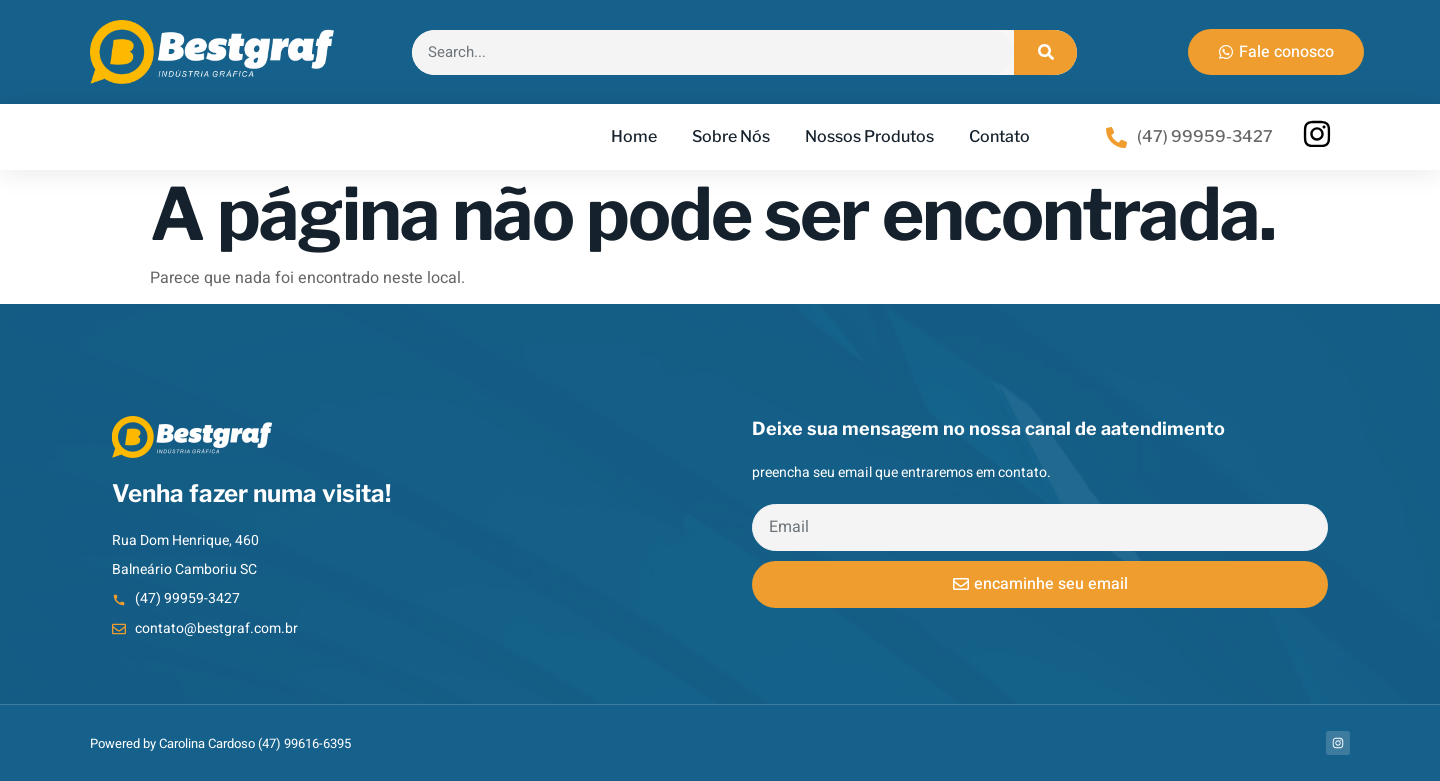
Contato (999, 136)
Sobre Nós (731, 136)
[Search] (1045, 52)
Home (634, 136)
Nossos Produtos (869, 136)
